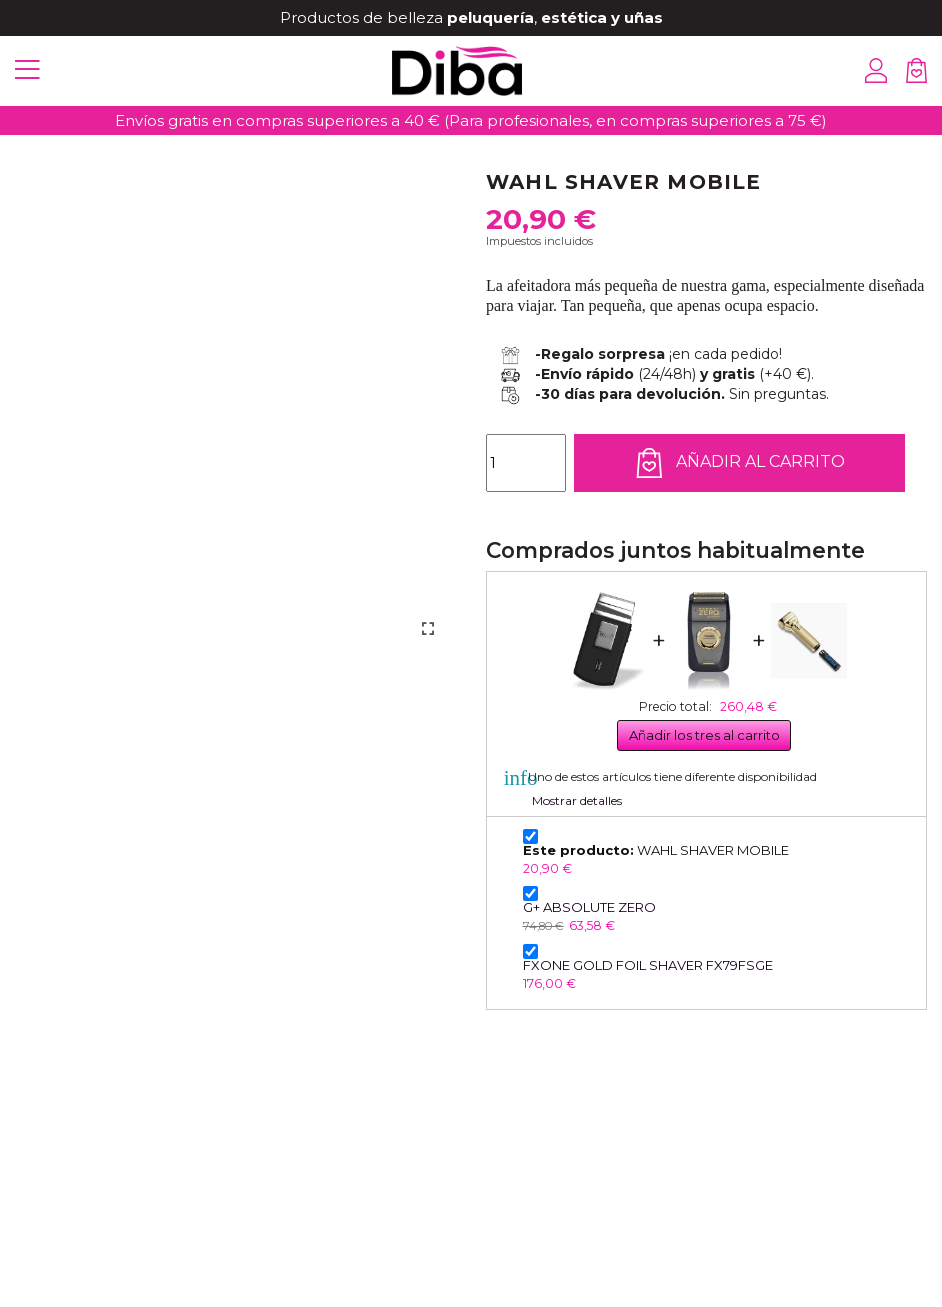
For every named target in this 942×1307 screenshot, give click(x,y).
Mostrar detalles (577, 800)
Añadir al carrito (739, 463)
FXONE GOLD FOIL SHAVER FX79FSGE (648, 965)
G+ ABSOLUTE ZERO (589, 907)
